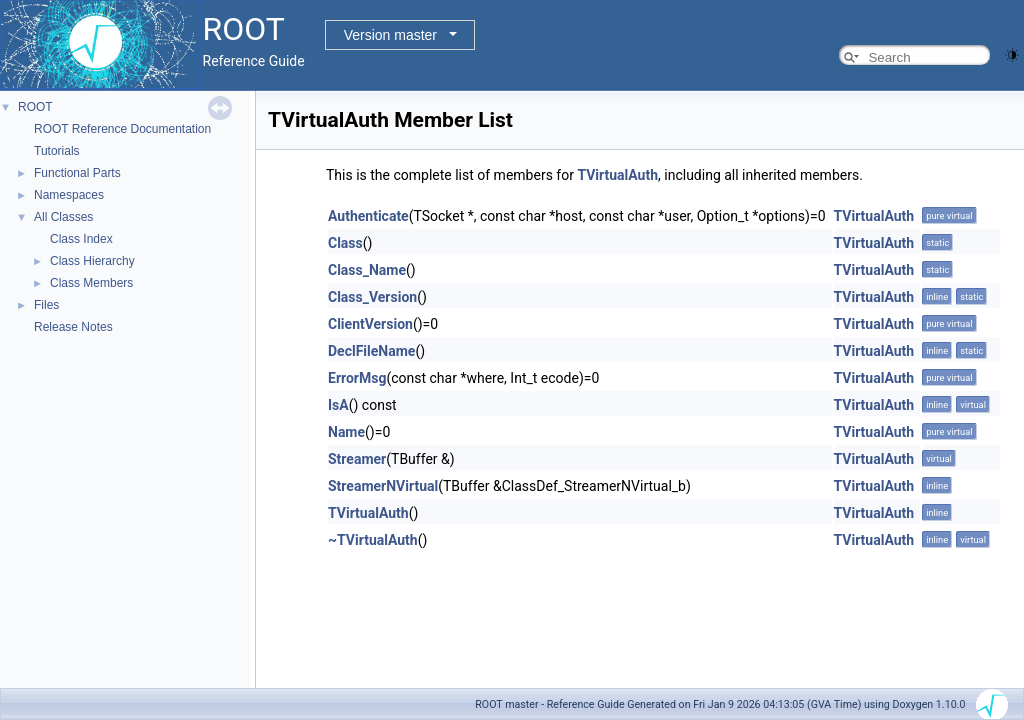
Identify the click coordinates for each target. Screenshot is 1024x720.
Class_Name (367, 270)
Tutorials (57, 151)
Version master (390, 35)
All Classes (63, 217)
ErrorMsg (357, 378)
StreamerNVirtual (383, 486)
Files (46, 305)
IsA (338, 405)
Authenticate (368, 216)
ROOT (35, 107)
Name (346, 432)
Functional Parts (77, 173)
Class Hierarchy (92, 261)
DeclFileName (371, 351)
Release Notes (73, 327)
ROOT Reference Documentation (122, 129)
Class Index (81, 239)
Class (345, 243)
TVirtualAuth (617, 175)
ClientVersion (370, 324)
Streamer (357, 459)
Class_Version (372, 297)
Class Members (91, 283)
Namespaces (69, 195)
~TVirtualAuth (373, 540)
